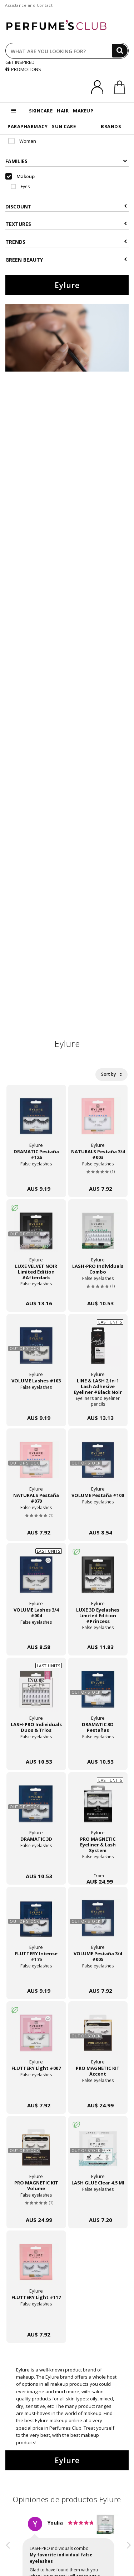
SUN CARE (64, 126)
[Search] (120, 50)
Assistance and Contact (29, 5)
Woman (22, 141)
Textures (66, 224)
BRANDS (111, 126)
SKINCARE (41, 110)
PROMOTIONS (23, 69)
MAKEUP (83, 110)
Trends (66, 241)
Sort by (111, 1074)
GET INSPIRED (20, 62)
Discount (66, 206)
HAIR (63, 110)
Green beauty (66, 259)
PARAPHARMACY (28, 126)
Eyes (20, 186)
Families (66, 161)
